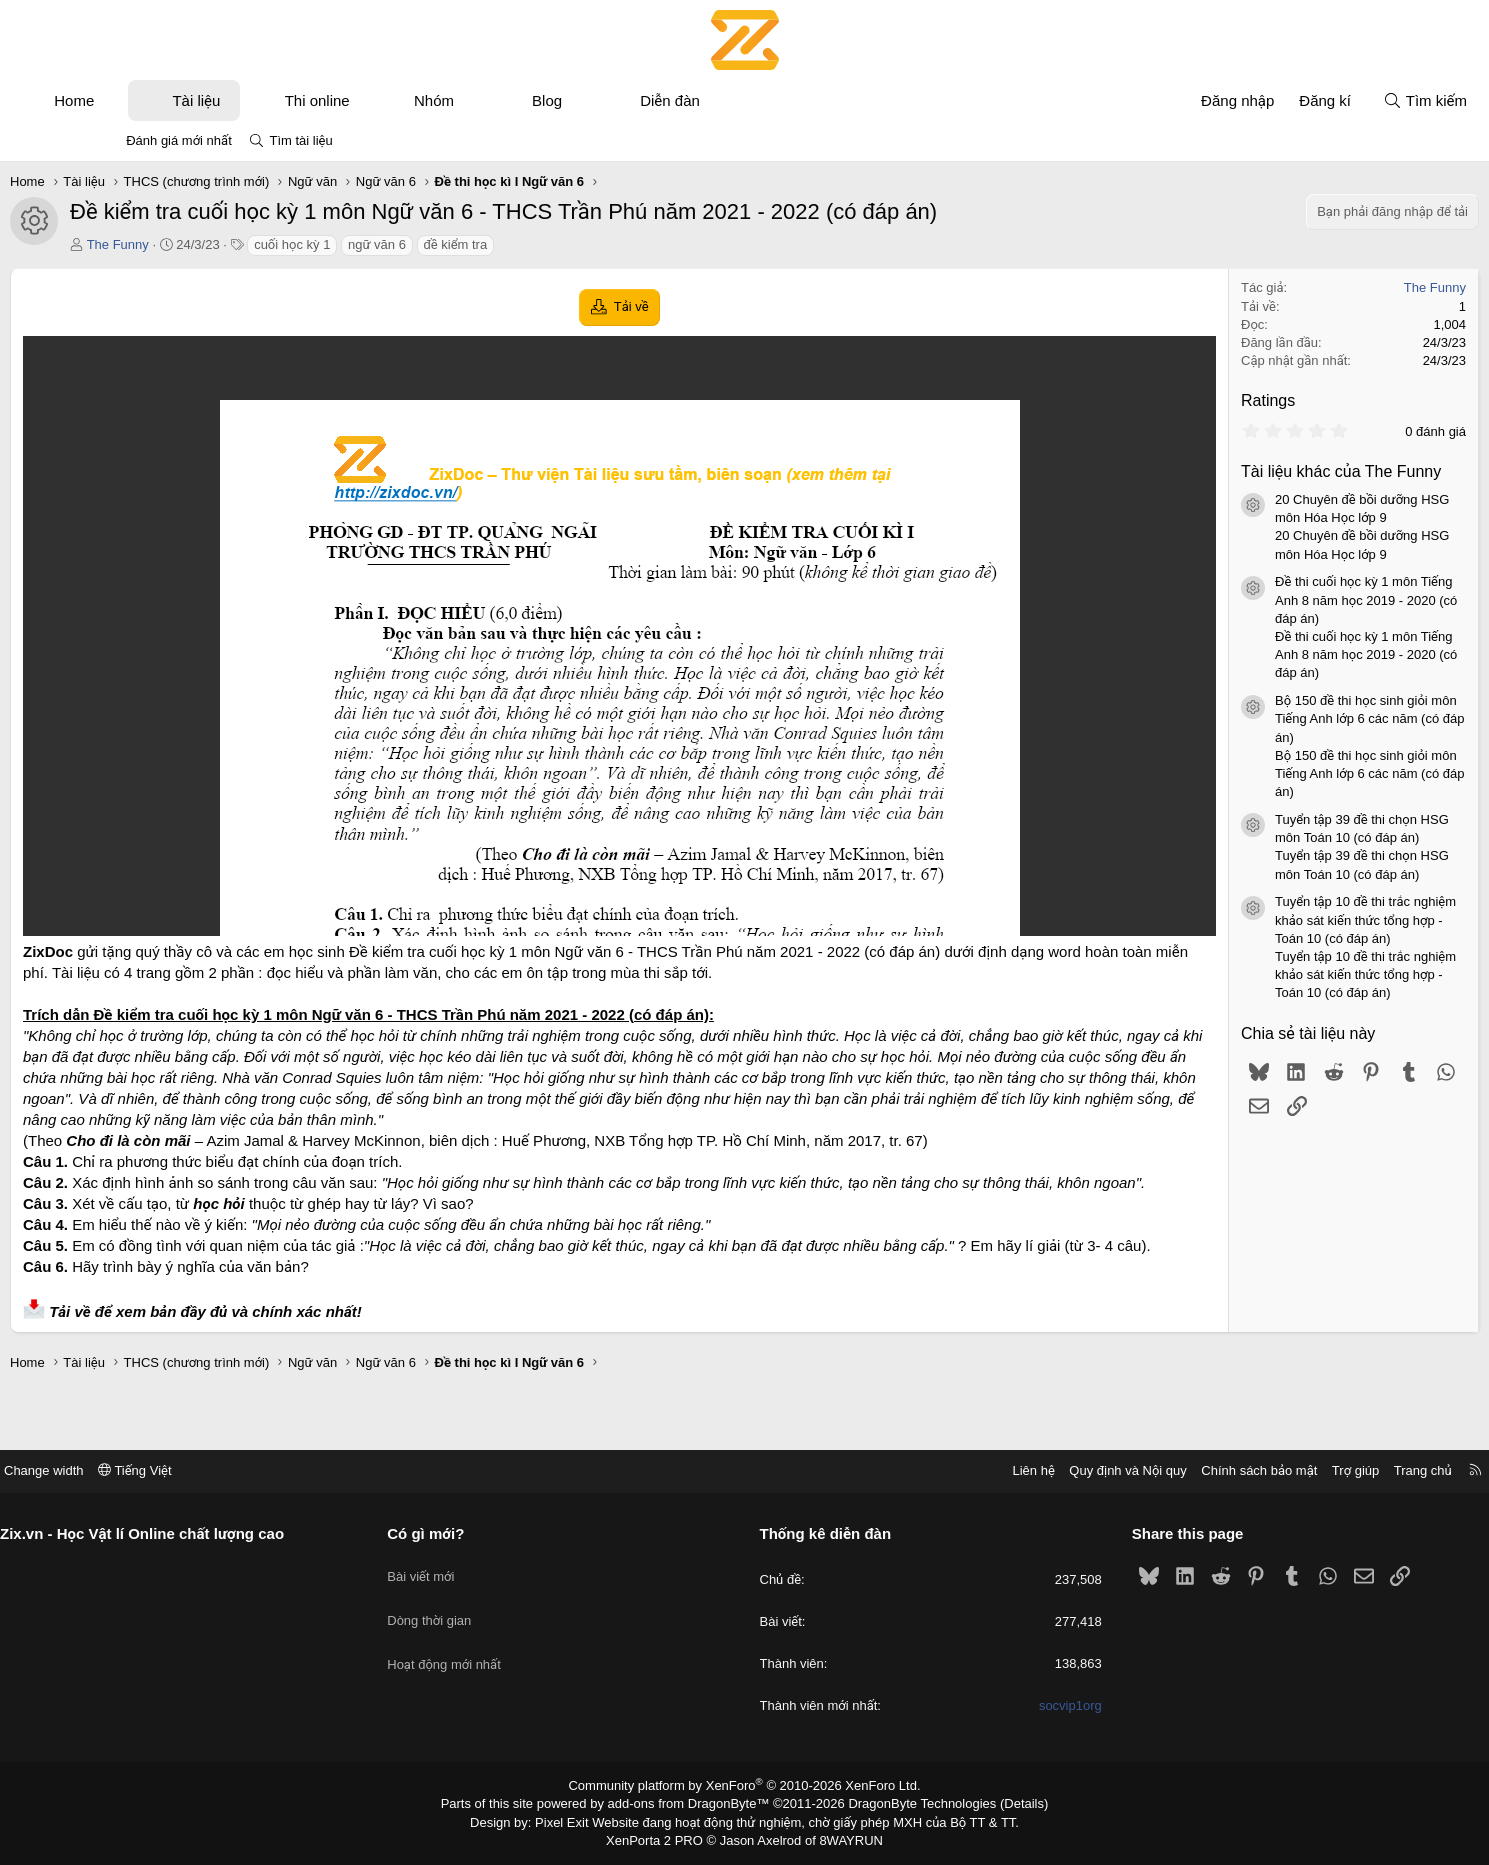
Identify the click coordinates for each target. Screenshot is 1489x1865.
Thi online (411, 100)
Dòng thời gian (484, 1608)
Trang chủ (1313, 1475)
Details (1002, 1808)
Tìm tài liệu (300, 140)
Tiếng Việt (245, 1475)
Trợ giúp (1245, 1475)
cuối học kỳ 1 (387, 244)
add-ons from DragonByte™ (692, 1808)
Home (169, 100)
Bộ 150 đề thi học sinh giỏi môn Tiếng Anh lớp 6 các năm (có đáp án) (1275, 718)
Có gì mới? (480, 1538)
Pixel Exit (575, 1824)
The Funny (212, 244)
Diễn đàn (765, 100)
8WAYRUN (843, 1841)
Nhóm (528, 100)
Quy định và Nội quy (1019, 1475)
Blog (642, 100)
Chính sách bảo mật (1150, 1475)
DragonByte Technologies (908, 1808)
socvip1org (1015, 1711)
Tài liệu (291, 100)
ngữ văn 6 (472, 244)
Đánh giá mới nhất (179, 140)
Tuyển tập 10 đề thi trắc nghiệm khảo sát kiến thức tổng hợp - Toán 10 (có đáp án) (1271, 919)
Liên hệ (924, 1475)
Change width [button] (154, 1475)
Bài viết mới (475, 1572)
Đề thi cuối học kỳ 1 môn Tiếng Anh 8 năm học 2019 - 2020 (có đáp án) (1272, 599)
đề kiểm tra (550, 244)
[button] (206, 100)
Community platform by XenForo (744, 1791)
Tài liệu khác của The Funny (1247, 471)
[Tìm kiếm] (1330, 100)
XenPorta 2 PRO (661, 1841)
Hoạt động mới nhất (499, 1644)
